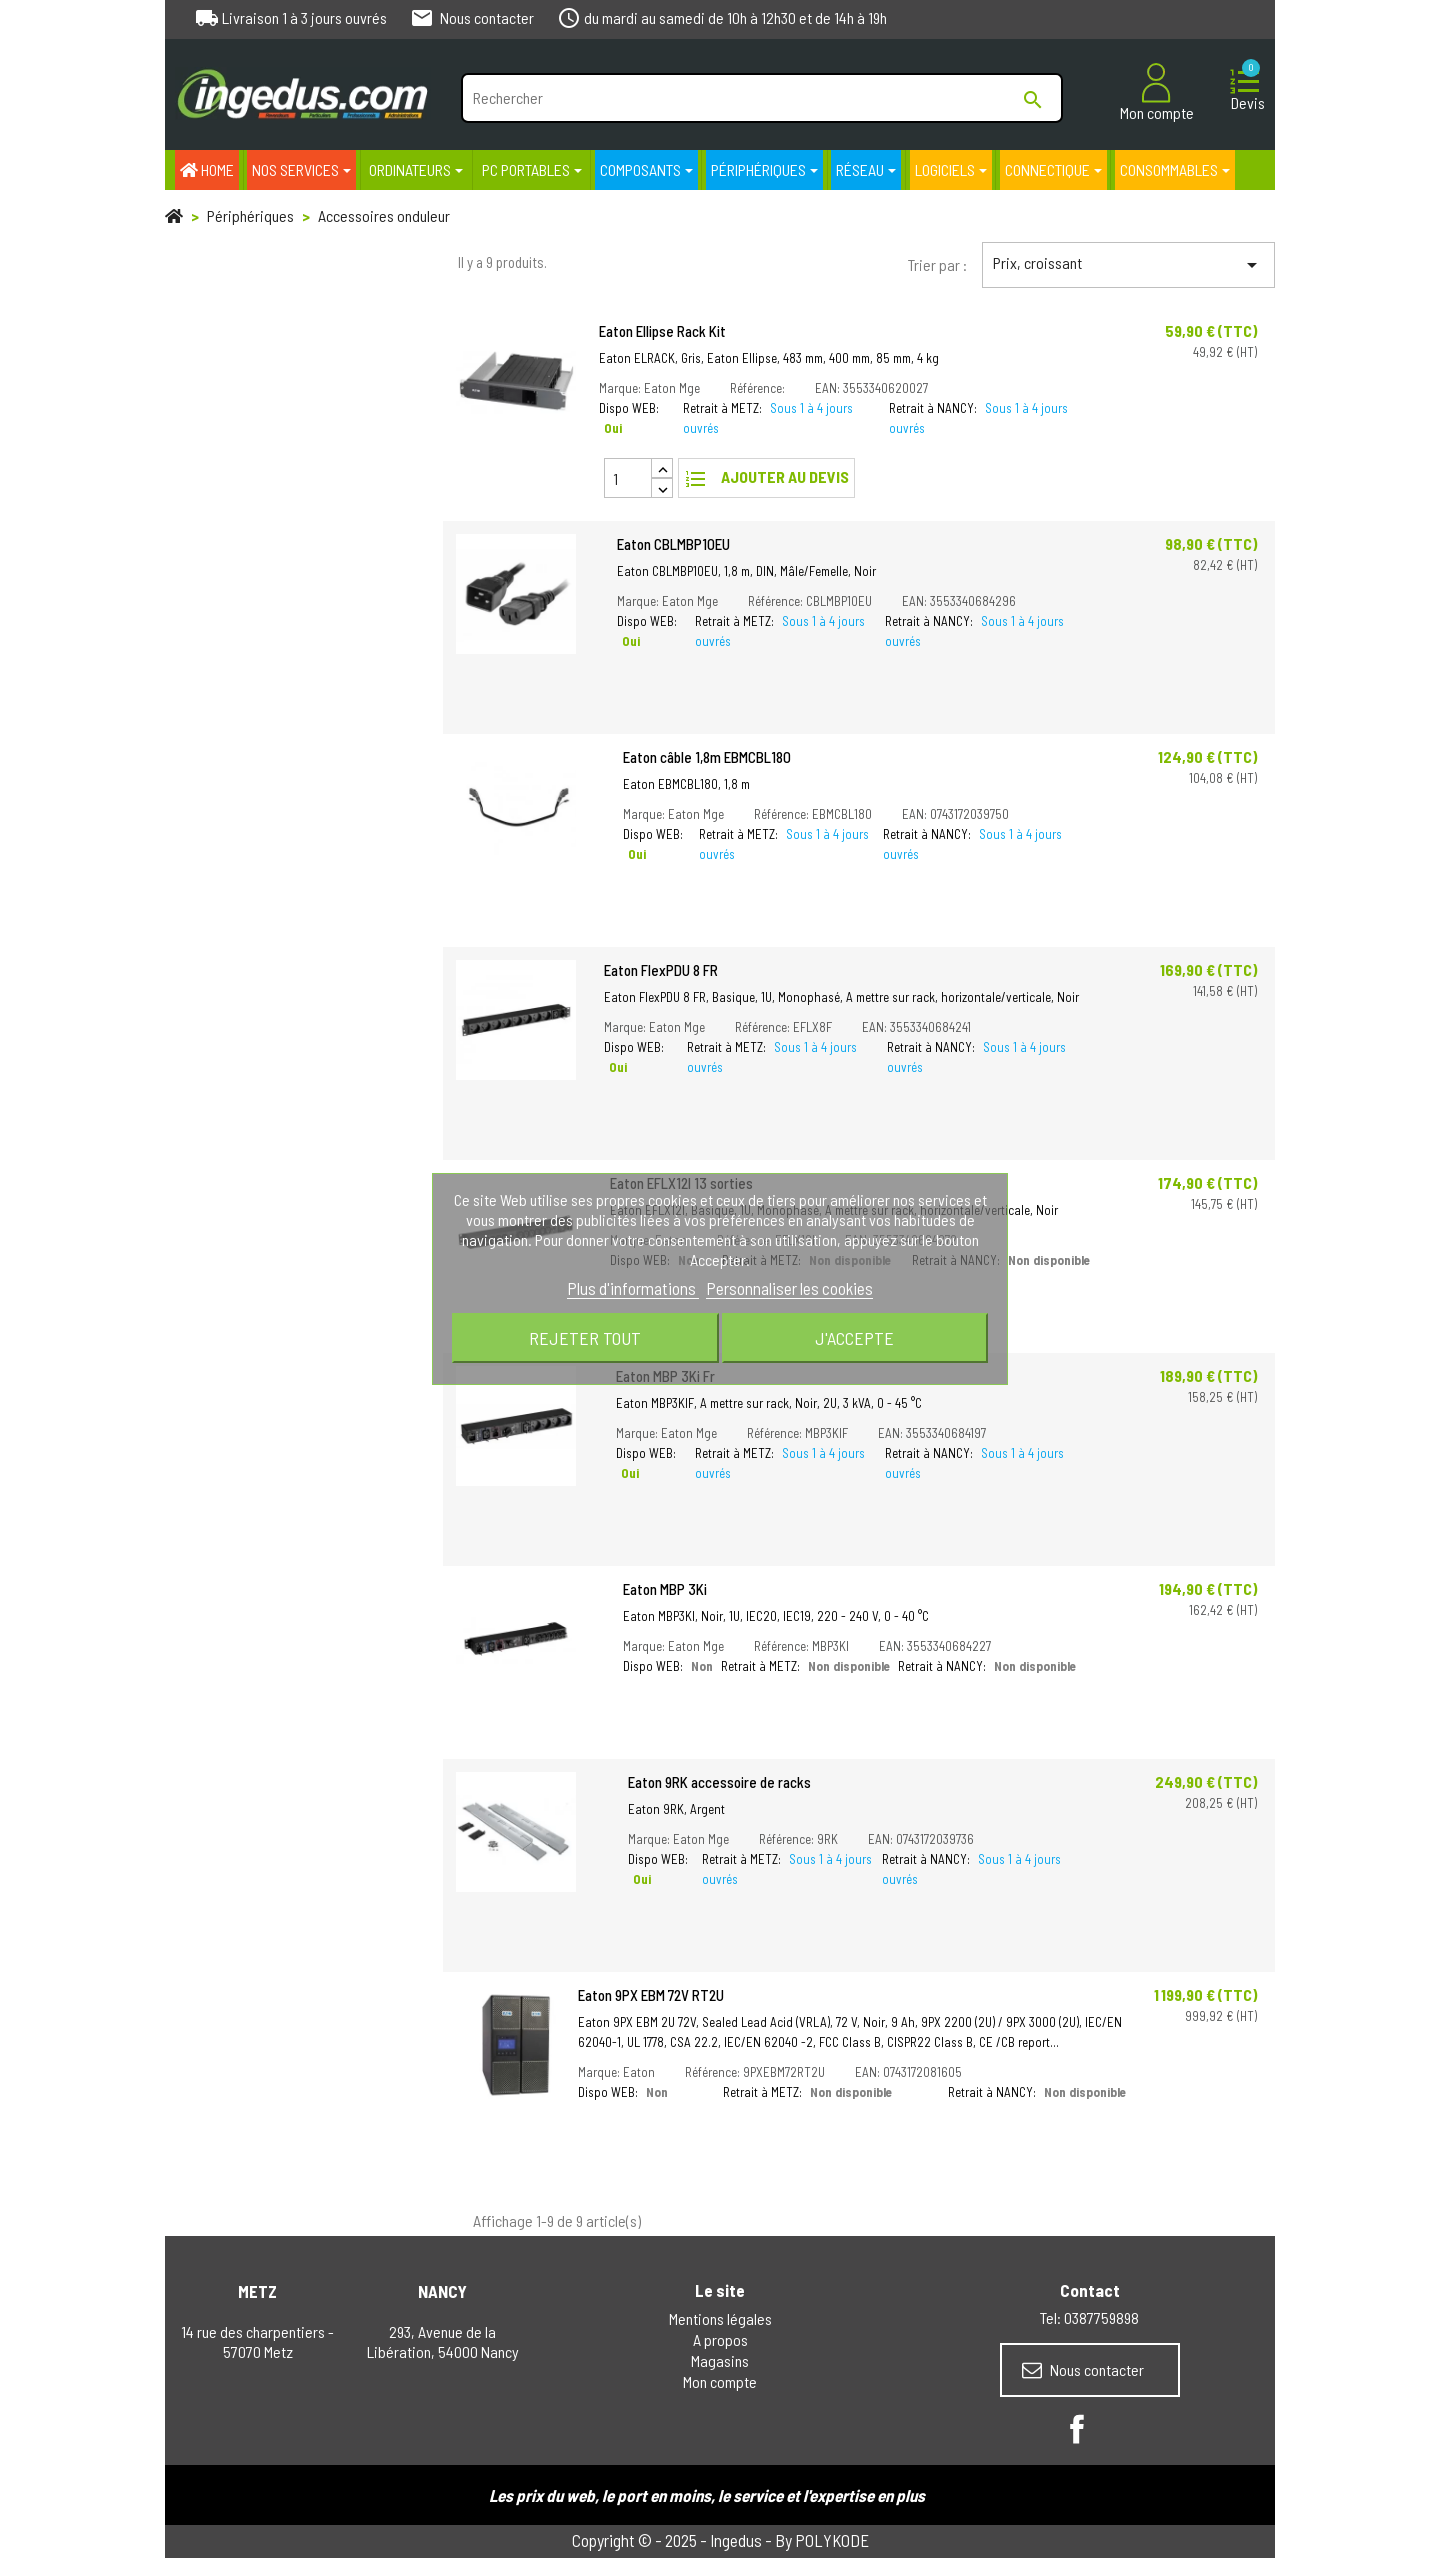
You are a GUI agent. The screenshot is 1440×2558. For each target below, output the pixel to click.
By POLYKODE (822, 2540)
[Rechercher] (761, 98)
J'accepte (854, 1338)
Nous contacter (1083, 2370)
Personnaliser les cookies (789, 1288)
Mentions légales (720, 2318)
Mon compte (720, 2381)
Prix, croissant (1128, 265)
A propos (720, 2339)
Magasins (720, 2360)
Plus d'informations (633, 1288)
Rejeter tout (585, 1338)
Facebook (1077, 2429)
